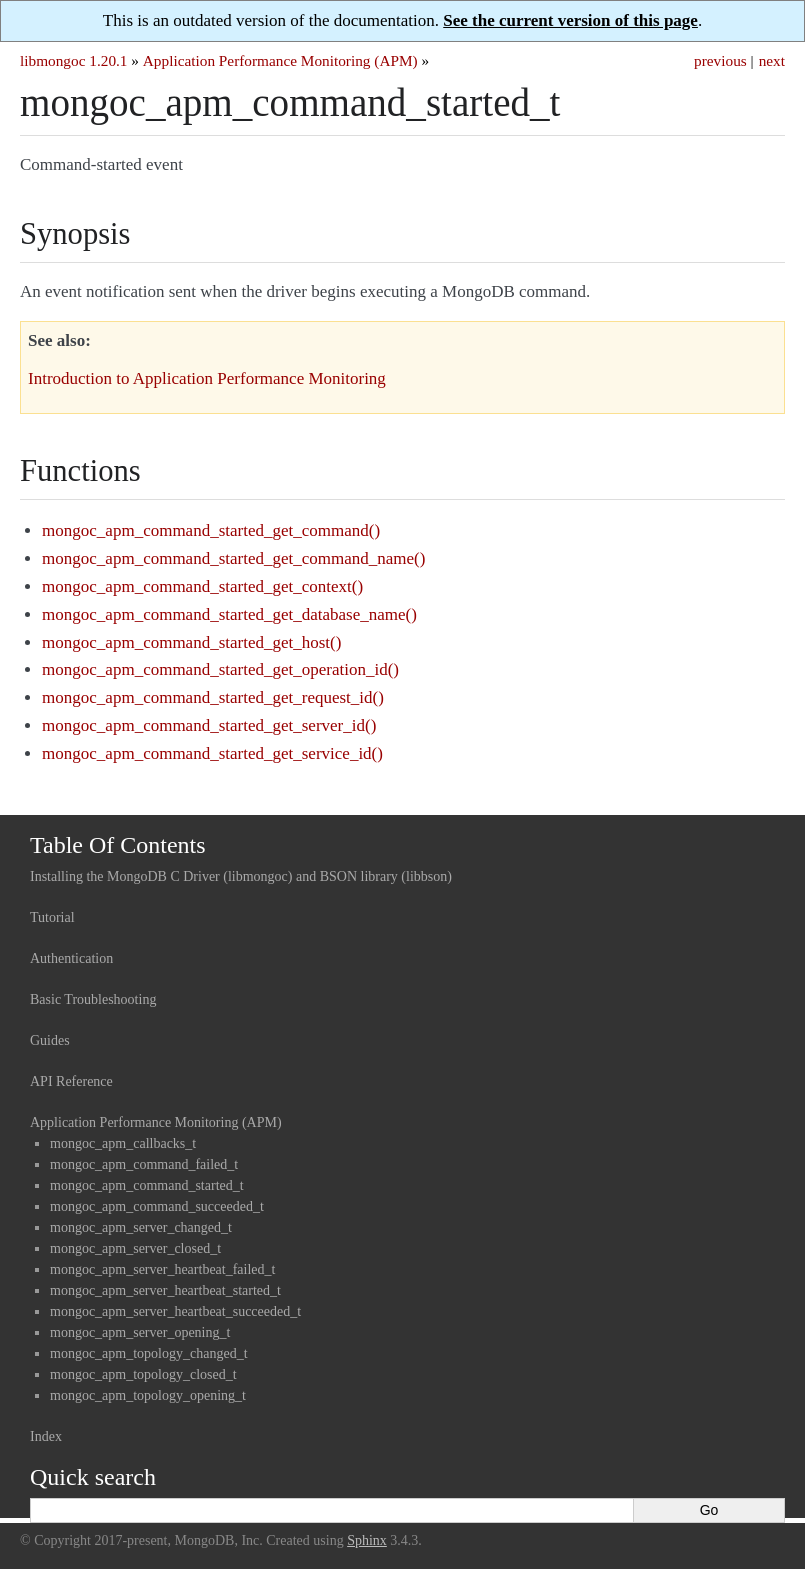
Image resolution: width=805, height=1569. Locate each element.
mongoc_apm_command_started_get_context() (202, 586)
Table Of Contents (118, 845)
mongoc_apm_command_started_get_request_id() (213, 697)
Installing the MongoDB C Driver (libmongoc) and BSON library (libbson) (241, 876)
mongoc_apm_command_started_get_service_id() (212, 753)
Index (46, 1436)
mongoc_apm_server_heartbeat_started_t (165, 1290)
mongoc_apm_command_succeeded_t (157, 1206)
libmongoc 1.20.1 (74, 60)
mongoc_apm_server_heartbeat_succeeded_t (175, 1311)
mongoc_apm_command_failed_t (144, 1164)
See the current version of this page (570, 20)
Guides (50, 1040)
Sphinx (367, 1540)
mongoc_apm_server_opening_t (140, 1332)
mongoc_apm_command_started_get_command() (211, 530)
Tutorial (52, 917)
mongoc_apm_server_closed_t (135, 1248)
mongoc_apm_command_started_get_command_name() (233, 558)
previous (720, 60)
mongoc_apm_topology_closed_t (143, 1374)
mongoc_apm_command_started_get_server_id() (209, 725)
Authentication (71, 958)
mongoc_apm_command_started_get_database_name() (229, 614)
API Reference (71, 1081)
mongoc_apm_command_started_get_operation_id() (220, 669)
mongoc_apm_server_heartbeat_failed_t (162, 1269)
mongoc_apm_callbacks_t (123, 1143)
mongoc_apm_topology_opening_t (148, 1395)
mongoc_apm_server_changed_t (141, 1227)
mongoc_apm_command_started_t (147, 1185)
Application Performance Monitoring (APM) (280, 60)
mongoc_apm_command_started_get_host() (191, 642)
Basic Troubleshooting (93, 999)
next (772, 60)
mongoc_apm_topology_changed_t (149, 1353)
